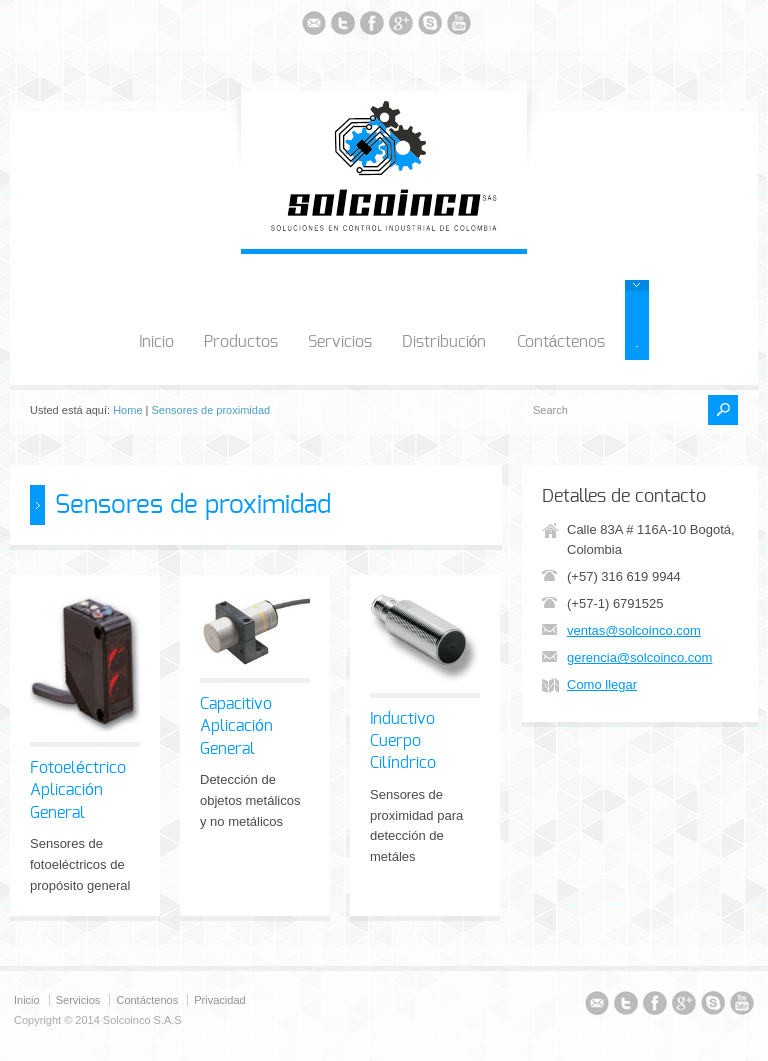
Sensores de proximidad (211, 410)
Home (127, 410)
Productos (241, 342)
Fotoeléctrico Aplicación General (78, 790)
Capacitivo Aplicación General (236, 726)
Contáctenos (561, 342)
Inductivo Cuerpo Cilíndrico (403, 741)
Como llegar (602, 684)
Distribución (444, 342)
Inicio (156, 342)
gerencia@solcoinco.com (639, 657)
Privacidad (219, 1000)
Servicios (340, 342)
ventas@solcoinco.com (634, 630)
